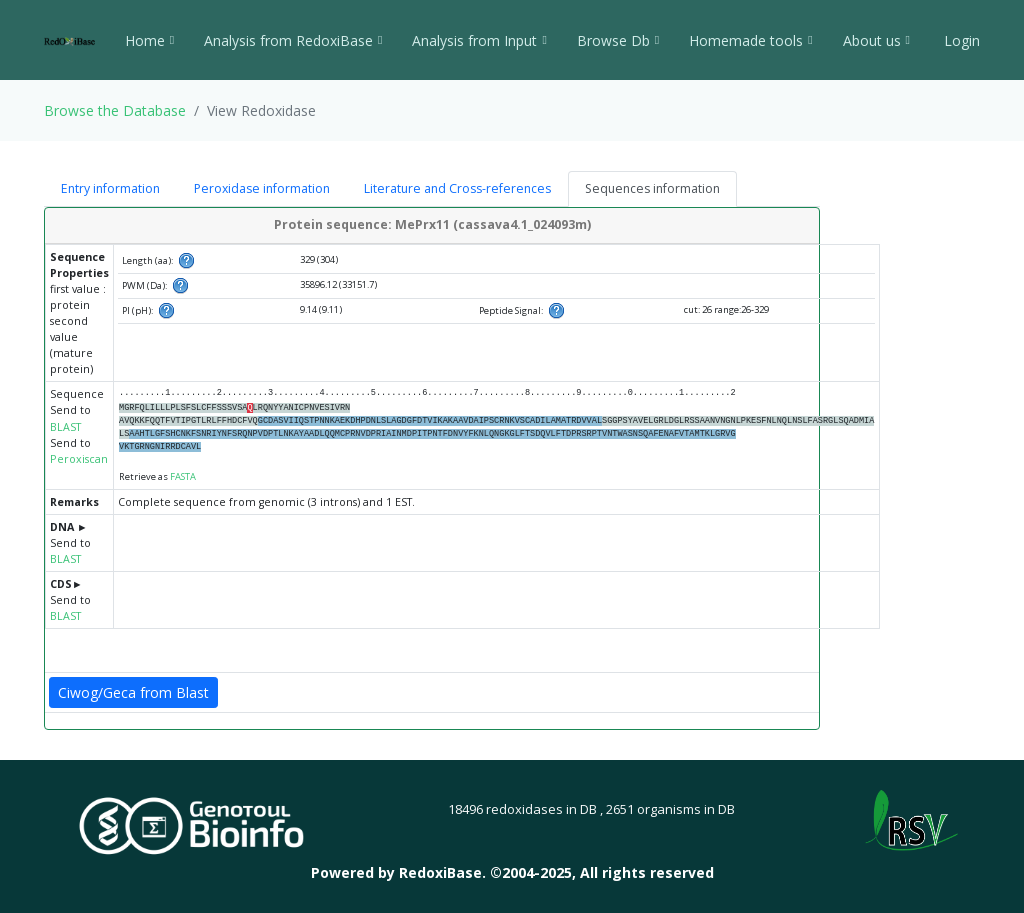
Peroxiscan (79, 459)
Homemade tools (750, 40)
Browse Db (618, 40)
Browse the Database (115, 110)
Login (960, 40)
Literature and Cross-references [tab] (457, 188)
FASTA (183, 476)
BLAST (65, 427)
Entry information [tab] (110, 188)
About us (876, 40)
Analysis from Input (479, 40)
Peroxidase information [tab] (262, 188)
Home (149, 40)
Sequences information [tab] (652, 188)
